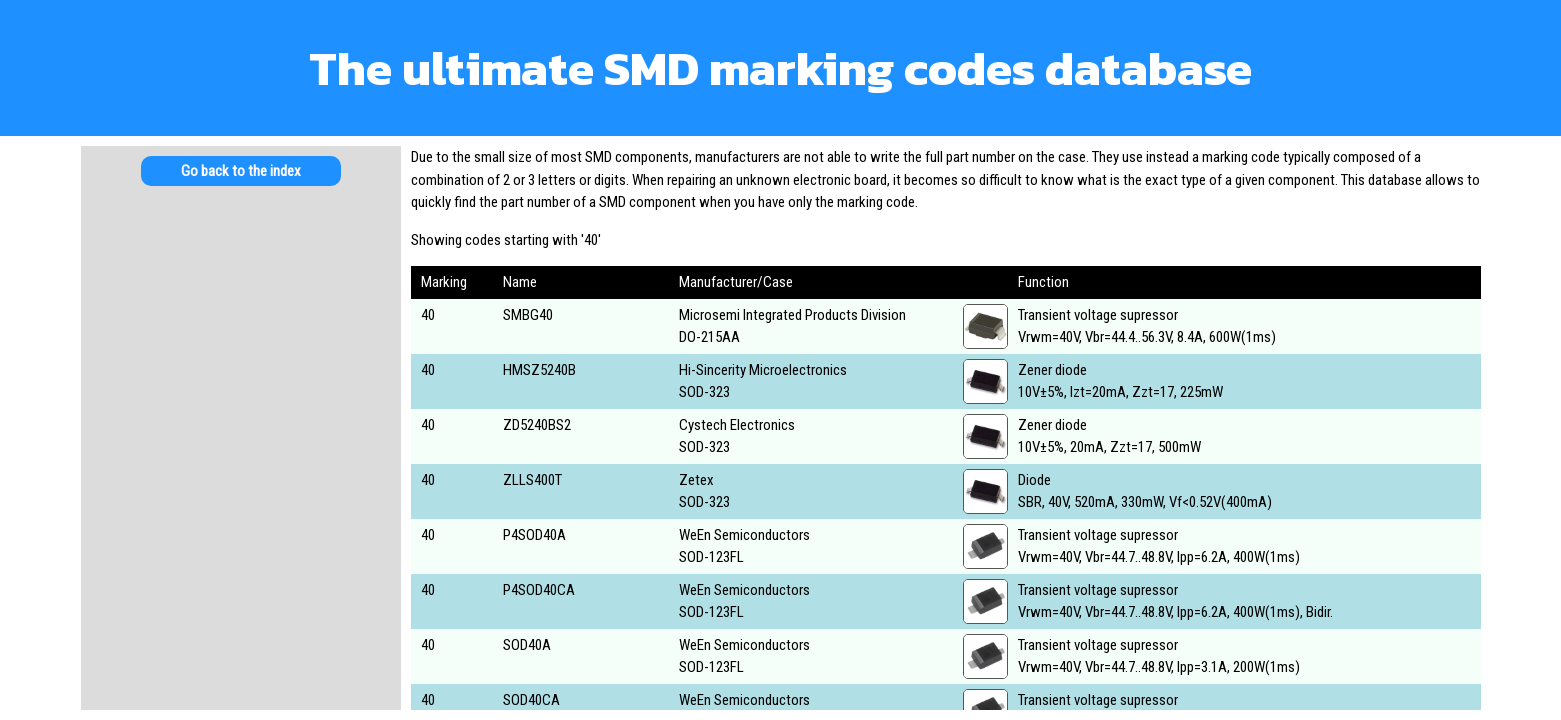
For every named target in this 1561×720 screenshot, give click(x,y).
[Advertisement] (241, 360)
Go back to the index (241, 171)
